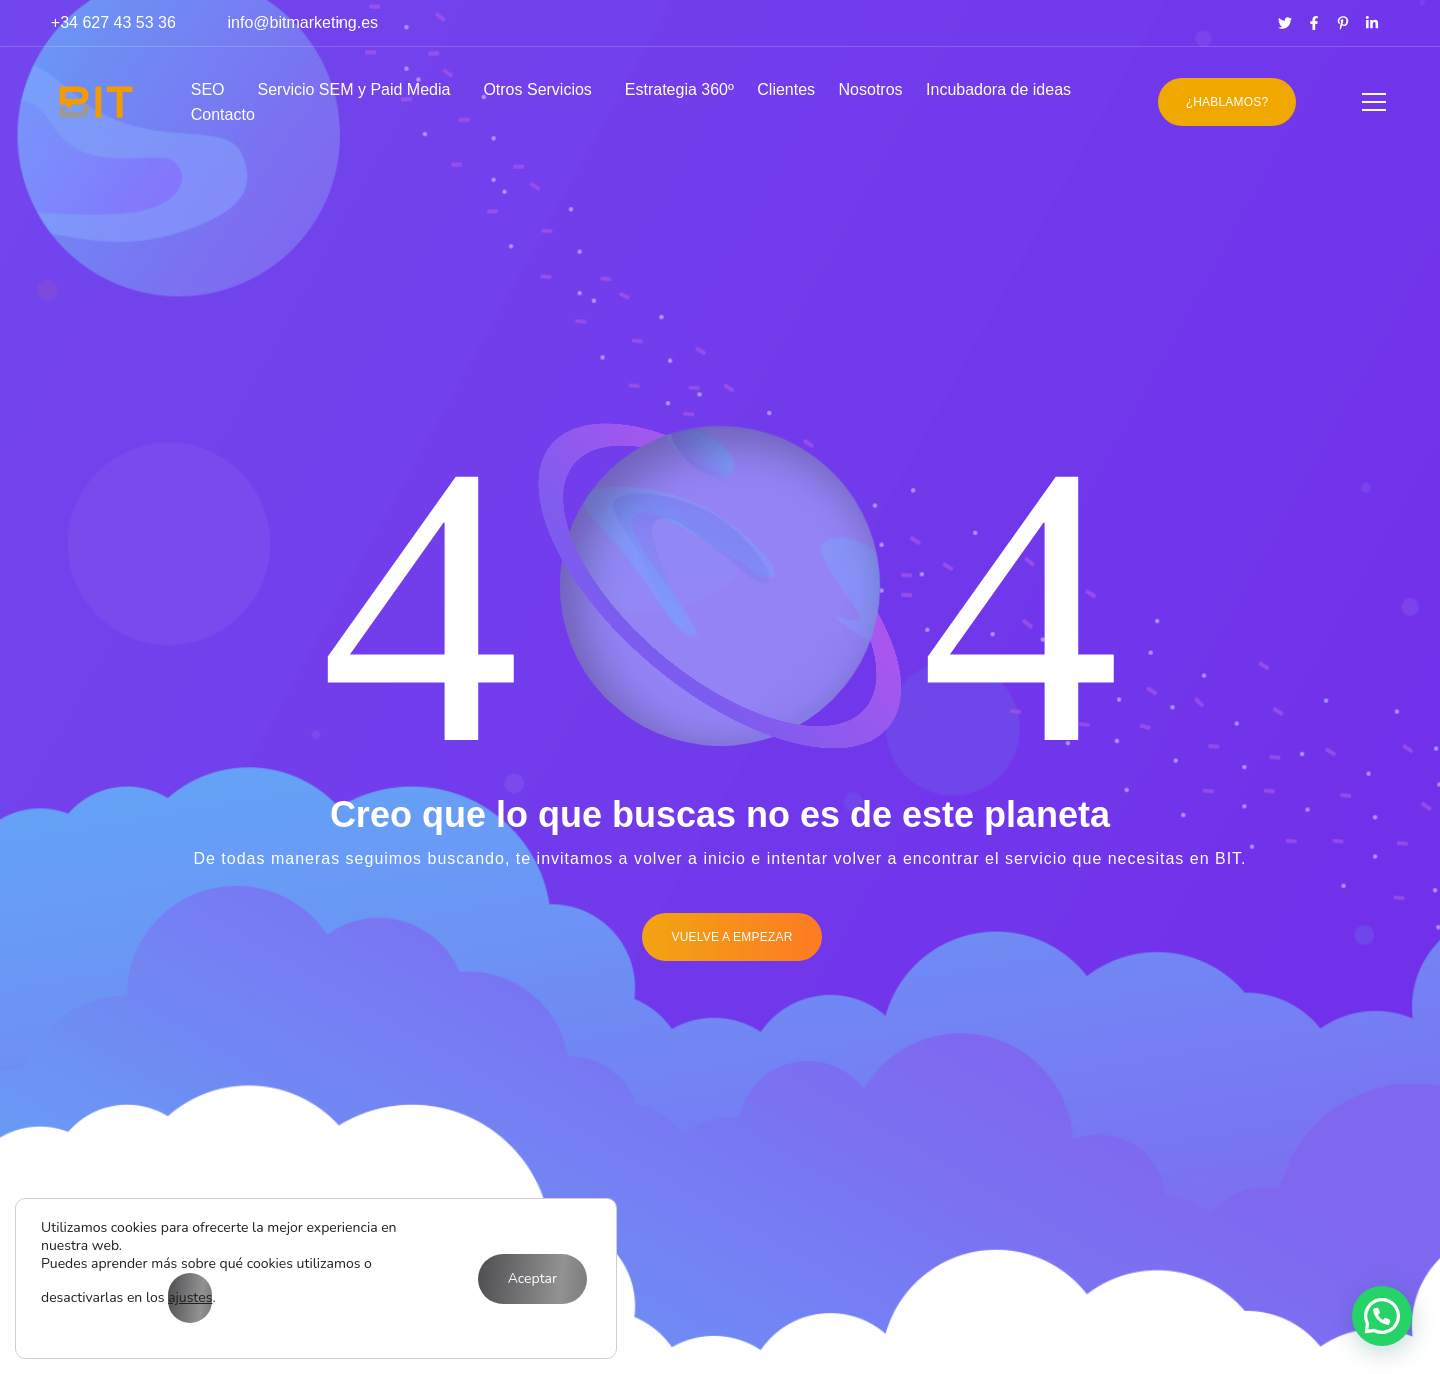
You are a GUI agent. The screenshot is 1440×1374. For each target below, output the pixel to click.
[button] (1382, 1316)
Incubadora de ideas (998, 89)
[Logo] (96, 102)
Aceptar (532, 1278)
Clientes (786, 89)
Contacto (223, 114)
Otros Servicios (537, 89)
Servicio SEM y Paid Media (353, 89)
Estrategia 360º (679, 89)
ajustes (190, 1297)
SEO (208, 89)
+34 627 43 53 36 (113, 22)
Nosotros (871, 89)
